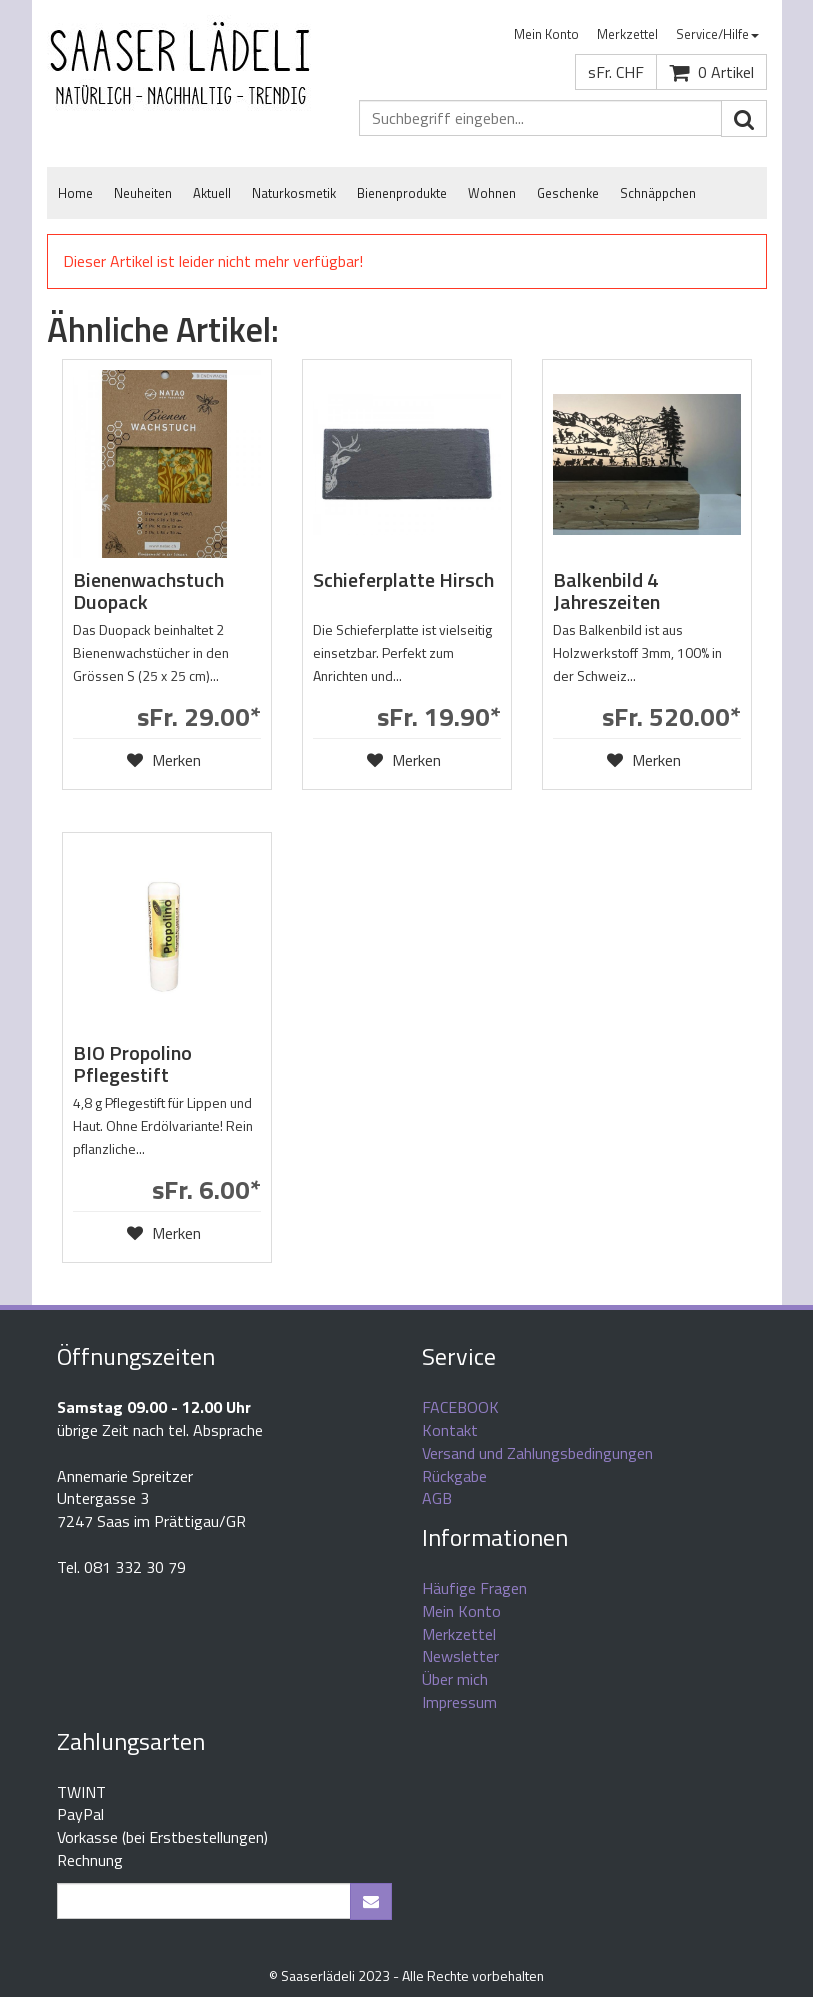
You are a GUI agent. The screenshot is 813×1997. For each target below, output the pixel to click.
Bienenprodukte (402, 193)
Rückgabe (454, 1476)
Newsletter (460, 1656)
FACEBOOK (460, 1407)
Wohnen (492, 193)
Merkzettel (627, 34)
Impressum (459, 1702)
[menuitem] (546, 34)
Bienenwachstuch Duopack (148, 590)
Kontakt (450, 1430)
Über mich (455, 1679)
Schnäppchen (658, 193)
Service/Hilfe (717, 34)
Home (75, 193)
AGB (437, 1498)
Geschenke (568, 193)
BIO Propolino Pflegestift (132, 1063)
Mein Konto (546, 34)
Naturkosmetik (294, 193)
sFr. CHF (616, 72)
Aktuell (212, 193)
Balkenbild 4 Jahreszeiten (606, 590)
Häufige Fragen (474, 1588)
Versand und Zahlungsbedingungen (537, 1453)
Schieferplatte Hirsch (403, 579)
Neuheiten (143, 193)
